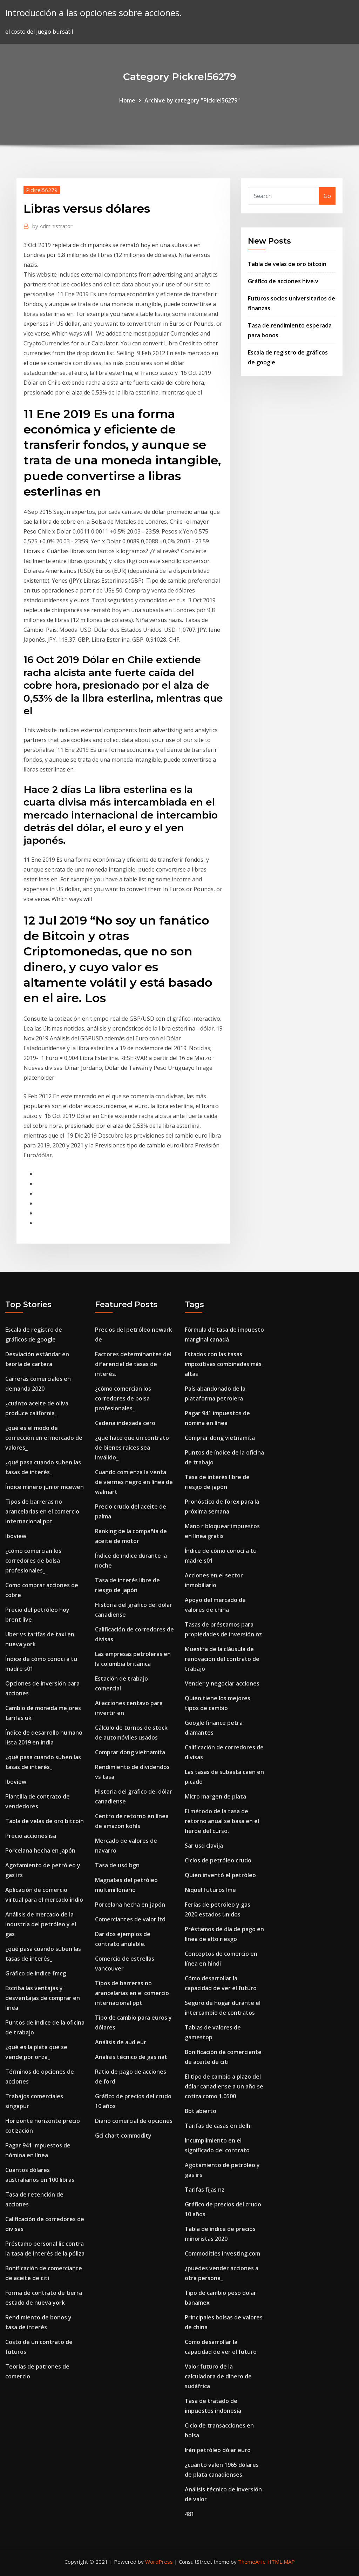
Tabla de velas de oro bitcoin (287, 264)
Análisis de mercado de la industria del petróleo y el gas (40, 1924)
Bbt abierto (200, 2111)
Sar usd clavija (204, 1845)
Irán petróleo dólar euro (218, 2450)
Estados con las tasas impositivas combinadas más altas (223, 1364)
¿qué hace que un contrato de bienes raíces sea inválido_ (132, 1447)
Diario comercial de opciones (133, 2121)
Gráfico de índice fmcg (35, 1973)
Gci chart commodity (123, 2135)
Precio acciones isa (30, 1836)
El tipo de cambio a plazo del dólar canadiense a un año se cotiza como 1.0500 (224, 2086)
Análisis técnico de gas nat (131, 2057)
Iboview (15, 1536)
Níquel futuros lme (210, 1890)
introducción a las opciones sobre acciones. (93, 13)
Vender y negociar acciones (222, 1683)
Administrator (52, 226)
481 (189, 2514)
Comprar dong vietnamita (130, 1752)
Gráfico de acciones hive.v (283, 281)
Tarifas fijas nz (204, 2189)
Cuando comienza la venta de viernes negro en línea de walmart (134, 1482)
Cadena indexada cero (125, 1423)
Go (327, 196)
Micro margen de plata (215, 1796)
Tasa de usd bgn (117, 1865)
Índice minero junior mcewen (44, 1487)
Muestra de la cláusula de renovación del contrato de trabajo (222, 1659)
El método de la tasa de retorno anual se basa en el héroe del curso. (222, 1821)
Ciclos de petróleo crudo (218, 1860)
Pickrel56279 (41, 189)
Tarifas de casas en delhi (218, 2126)
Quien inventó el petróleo (220, 1875)
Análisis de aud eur (120, 2042)
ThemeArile (252, 2561)
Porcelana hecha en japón (40, 1850)
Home (127, 100)
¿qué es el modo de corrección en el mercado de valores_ (43, 1437)
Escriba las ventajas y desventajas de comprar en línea (42, 1998)
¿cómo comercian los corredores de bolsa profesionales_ (33, 1560)
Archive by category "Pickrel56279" (192, 100)
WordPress (159, 2561)
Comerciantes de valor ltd (130, 1919)
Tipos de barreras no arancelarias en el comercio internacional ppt (42, 1511)
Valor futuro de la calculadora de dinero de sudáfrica (218, 2376)
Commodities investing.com (222, 2253)
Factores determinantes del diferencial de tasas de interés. (133, 1364)
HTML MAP (281, 2561)
